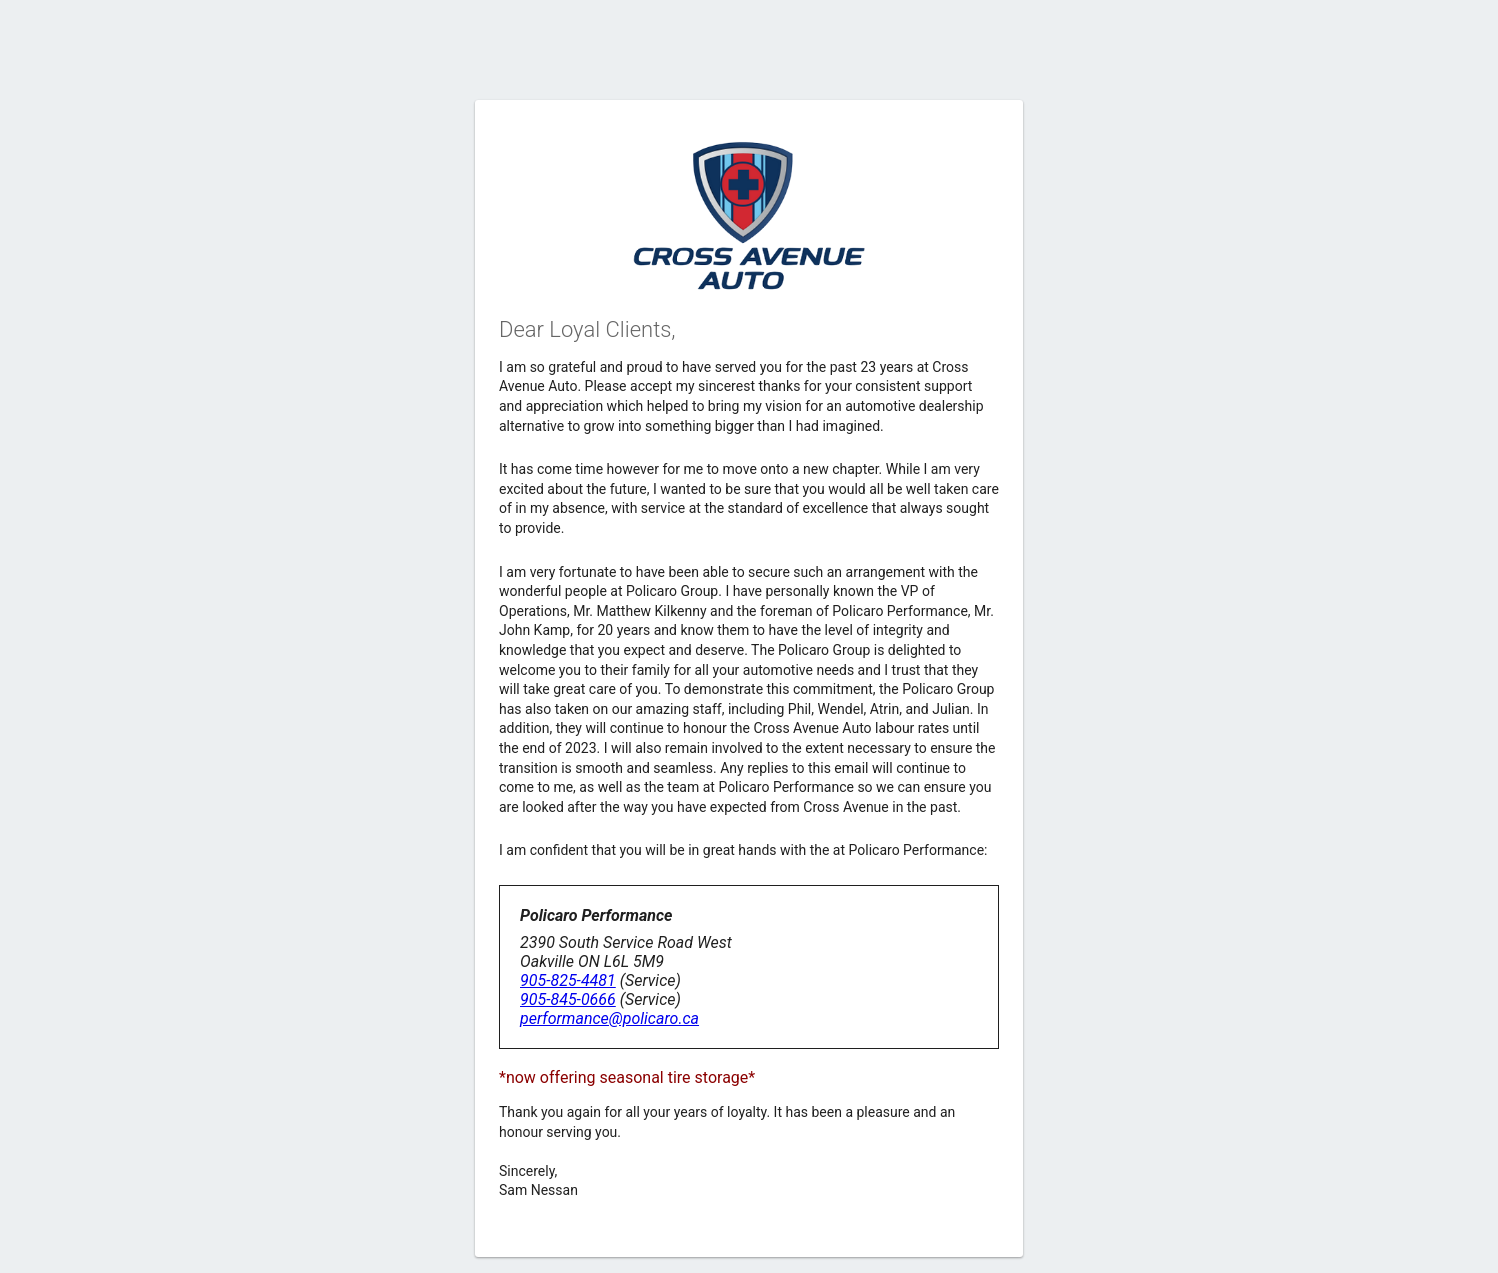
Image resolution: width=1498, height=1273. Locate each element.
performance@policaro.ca (609, 1018)
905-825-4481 (568, 980)
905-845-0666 (568, 999)
